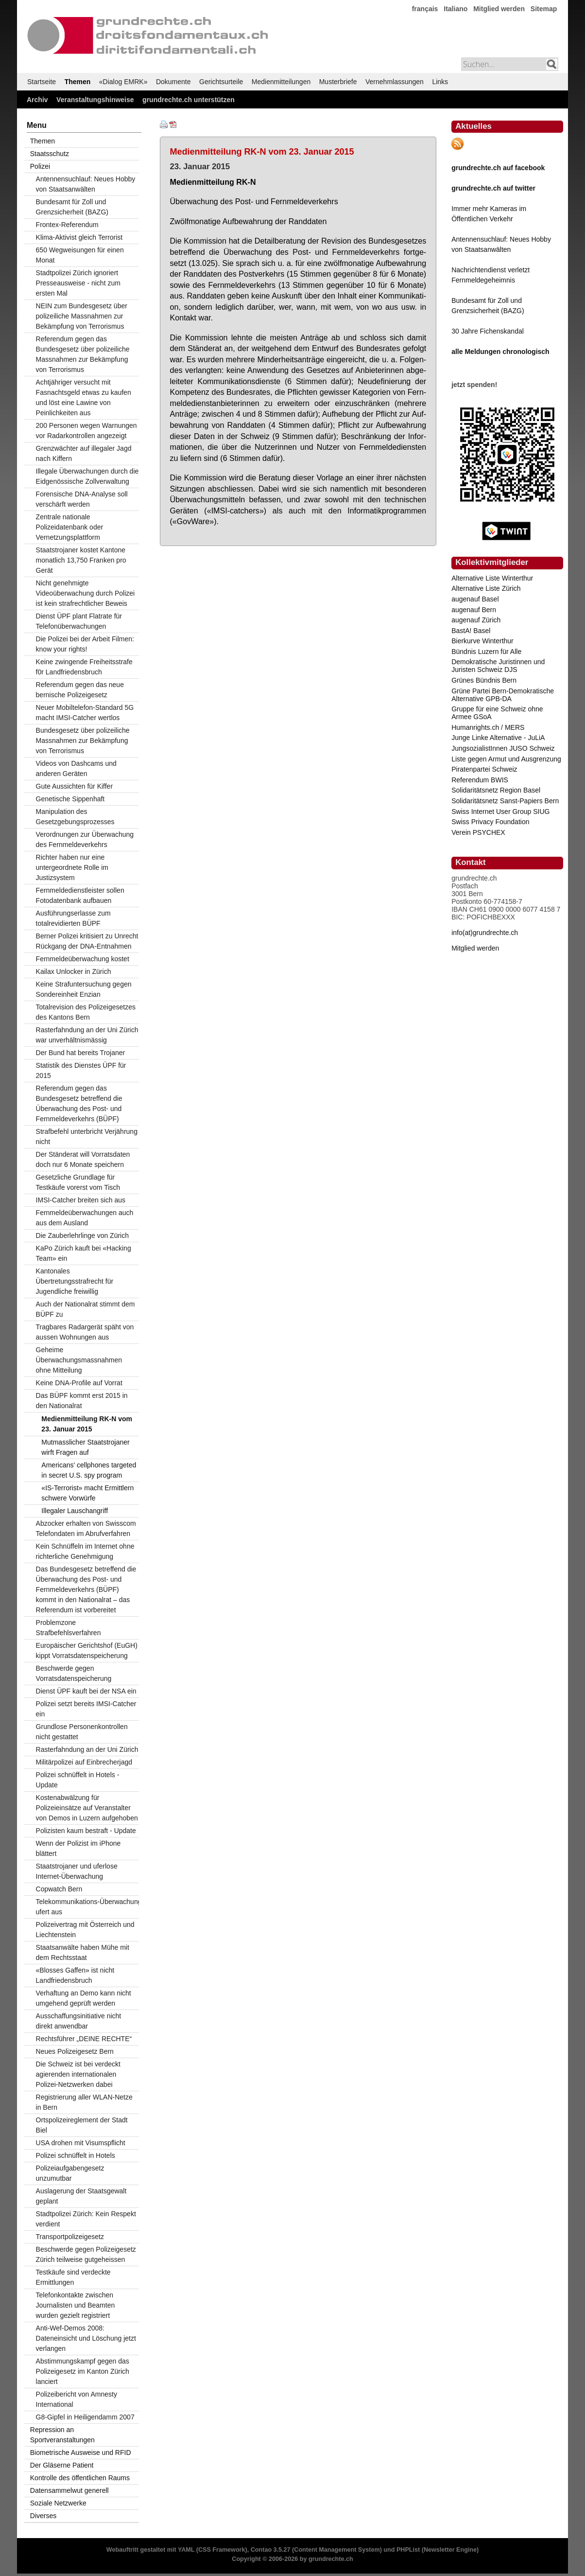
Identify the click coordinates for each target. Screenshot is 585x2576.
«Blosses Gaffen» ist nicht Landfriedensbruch (75, 1975)
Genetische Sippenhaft (70, 799)
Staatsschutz (49, 154)
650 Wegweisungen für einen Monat (80, 255)
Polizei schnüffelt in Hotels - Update (78, 1780)
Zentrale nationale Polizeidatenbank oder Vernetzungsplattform (69, 527)
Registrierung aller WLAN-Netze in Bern (84, 2102)
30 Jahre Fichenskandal (487, 331)
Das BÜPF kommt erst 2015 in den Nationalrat (82, 1401)
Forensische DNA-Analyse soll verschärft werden (82, 499)
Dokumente (173, 82)
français (425, 9)
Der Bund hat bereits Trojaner (80, 1053)
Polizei (40, 166)
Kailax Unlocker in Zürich (73, 971)
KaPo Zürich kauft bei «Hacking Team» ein (83, 1253)
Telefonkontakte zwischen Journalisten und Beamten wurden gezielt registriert (75, 2305)
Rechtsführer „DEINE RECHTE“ (84, 2039)
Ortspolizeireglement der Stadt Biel (82, 2125)
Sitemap (544, 9)
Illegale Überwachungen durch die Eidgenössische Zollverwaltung (87, 476)
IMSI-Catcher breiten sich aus (80, 1200)
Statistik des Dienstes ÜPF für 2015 (81, 1070)
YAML (186, 2549)
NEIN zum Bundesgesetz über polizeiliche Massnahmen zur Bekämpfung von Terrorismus (81, 316)
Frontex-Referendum (67, 225)
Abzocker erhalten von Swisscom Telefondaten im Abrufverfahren (86, 1528)
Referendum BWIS (479, 780)
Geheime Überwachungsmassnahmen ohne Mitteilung (79, 1360)
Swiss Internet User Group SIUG (500, 811)
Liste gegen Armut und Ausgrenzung (506, 759)
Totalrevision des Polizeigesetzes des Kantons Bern (86, 1012)
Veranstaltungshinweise (95, 100)
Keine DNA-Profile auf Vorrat (79, 1383)
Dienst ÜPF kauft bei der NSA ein (86, 1691)
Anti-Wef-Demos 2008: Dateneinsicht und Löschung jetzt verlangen (86, 2338)
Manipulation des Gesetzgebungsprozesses (75, 817)
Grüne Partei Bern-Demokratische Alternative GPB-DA (502, 695)
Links (440, 82)
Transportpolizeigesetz (70, 2237)
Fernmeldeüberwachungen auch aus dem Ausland (85, 1218)
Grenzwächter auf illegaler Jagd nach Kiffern (84, 453)
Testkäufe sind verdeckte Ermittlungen (73, 2277)
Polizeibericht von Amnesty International (76, 2399)
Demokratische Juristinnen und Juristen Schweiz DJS (498, 665)
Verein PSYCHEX (478, 832)
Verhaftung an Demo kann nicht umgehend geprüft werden (83, 1998)
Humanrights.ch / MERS (487, 727)
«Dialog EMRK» (123, 82)
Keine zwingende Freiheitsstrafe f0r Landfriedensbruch (84, 667)
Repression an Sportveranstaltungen (62, 2435)
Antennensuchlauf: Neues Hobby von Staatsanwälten (86, 184)
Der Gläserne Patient (62, 2465)
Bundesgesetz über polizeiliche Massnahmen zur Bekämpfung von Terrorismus (83, 740)
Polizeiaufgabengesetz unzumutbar (70, 2173)
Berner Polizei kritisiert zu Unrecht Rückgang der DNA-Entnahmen (87, 941)
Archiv (37, 100)
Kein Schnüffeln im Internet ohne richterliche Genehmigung (85, 1551)
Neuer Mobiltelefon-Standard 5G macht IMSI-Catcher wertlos (85, 713)
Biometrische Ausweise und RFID (80, 2452)
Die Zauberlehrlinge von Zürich (82, 1235)
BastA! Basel (470, 631)
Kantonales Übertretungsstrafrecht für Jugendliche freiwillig (75, 1281)
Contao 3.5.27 (271, 2549)
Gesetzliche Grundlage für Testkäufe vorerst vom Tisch (78, 1182)
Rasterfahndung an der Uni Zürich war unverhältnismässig (87, 1035)
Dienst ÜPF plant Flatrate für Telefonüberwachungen (79, 621)
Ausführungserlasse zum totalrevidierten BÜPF (73, 918)
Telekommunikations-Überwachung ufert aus (87, 1907)
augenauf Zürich (475, 620)
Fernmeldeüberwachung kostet (82, 959)
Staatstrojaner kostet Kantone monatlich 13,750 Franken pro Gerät (81, 560)
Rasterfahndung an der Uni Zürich (87, 1749)
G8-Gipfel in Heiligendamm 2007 (85, 2417)
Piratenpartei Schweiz (484, 769)
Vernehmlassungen (394, 82)
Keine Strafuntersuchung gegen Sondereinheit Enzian (84, 989)
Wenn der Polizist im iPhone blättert (78, 1848)
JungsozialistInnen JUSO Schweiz (502, 748)
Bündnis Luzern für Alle (486, 651)
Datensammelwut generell (69, 2490)
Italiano (455, 9)
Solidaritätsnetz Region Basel (495, 790)
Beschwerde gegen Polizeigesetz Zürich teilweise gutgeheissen (86, 2254)
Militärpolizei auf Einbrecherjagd (84, 1762)
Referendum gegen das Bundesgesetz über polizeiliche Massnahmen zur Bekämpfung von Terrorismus (83, 354)
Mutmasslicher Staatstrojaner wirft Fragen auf (85, 1447)
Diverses (43, 2516)
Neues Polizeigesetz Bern (75, 2051)
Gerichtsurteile (221, 82)
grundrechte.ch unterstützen (188, 100)
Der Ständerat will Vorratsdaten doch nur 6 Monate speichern (83, 1159)
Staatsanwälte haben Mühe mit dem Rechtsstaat (82, 1952)
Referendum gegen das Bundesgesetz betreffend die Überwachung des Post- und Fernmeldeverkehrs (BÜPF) (79, 1103)
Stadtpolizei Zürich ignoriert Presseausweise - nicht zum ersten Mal (78, 283)
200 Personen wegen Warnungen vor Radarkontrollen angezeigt (86, 431)
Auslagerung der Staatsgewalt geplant (81, 2196)
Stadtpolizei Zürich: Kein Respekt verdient (86, 2219)
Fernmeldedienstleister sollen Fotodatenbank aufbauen (80, 895)
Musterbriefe (338, 82)
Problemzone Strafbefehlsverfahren (68, 1628)
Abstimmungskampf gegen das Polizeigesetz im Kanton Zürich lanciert (82, 2371)
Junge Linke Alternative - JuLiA (498, 737)
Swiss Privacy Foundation (490, 822)
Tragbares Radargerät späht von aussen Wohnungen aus (85, 1332)
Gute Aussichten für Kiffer (74, 786)
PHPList (408, 2549)
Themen (78, 82)
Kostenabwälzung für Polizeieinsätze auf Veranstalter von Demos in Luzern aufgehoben (87, 1808)
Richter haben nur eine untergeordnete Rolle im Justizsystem (72, 867)
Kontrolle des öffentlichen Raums (80, 2478)
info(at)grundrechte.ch (484, 932)
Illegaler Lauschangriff (74, 1511)
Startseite (41, 82)
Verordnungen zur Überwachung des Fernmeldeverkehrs (85, 839)
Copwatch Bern (59, 1889)
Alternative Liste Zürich (485, 588)
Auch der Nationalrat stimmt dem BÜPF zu (85, 1309)
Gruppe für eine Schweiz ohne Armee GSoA (497, 713)
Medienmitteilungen (281, 82)
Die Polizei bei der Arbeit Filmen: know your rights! (85, 644)
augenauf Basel (475, 599)
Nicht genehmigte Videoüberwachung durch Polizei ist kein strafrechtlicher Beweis (85, 593)
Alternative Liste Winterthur (492, 578)
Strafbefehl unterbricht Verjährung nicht (87, 1137)
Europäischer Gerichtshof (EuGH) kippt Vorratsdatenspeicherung (87, 1650)
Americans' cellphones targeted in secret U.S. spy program (88, 1470)
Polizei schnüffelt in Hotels (75, 2155)
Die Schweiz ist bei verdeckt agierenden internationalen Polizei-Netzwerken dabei (78, 2074)
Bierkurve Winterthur (482, 641)
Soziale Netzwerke (58, 2503)
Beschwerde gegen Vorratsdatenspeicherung (74, 1673)
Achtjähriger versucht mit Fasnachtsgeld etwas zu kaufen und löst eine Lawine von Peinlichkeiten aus (83, 397)
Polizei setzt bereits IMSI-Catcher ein (86, 1709)
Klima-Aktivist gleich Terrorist (79, 237)
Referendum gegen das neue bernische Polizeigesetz (80, 690)
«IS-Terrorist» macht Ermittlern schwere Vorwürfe (87, 1493)
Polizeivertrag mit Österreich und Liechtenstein (85, 1930)
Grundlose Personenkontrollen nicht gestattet (82, 1732)
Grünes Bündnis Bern (483, 680)
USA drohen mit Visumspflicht (80, 2143)
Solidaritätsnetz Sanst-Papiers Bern (505, 801)
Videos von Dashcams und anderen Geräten (76, 768)
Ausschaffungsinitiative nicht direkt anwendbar (78, 2021)
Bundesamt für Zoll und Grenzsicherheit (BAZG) (72, 207)
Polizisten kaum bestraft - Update (86, 1831)
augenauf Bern (473, 610)
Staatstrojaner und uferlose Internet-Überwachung (77, 1871)
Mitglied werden (499, 9)
